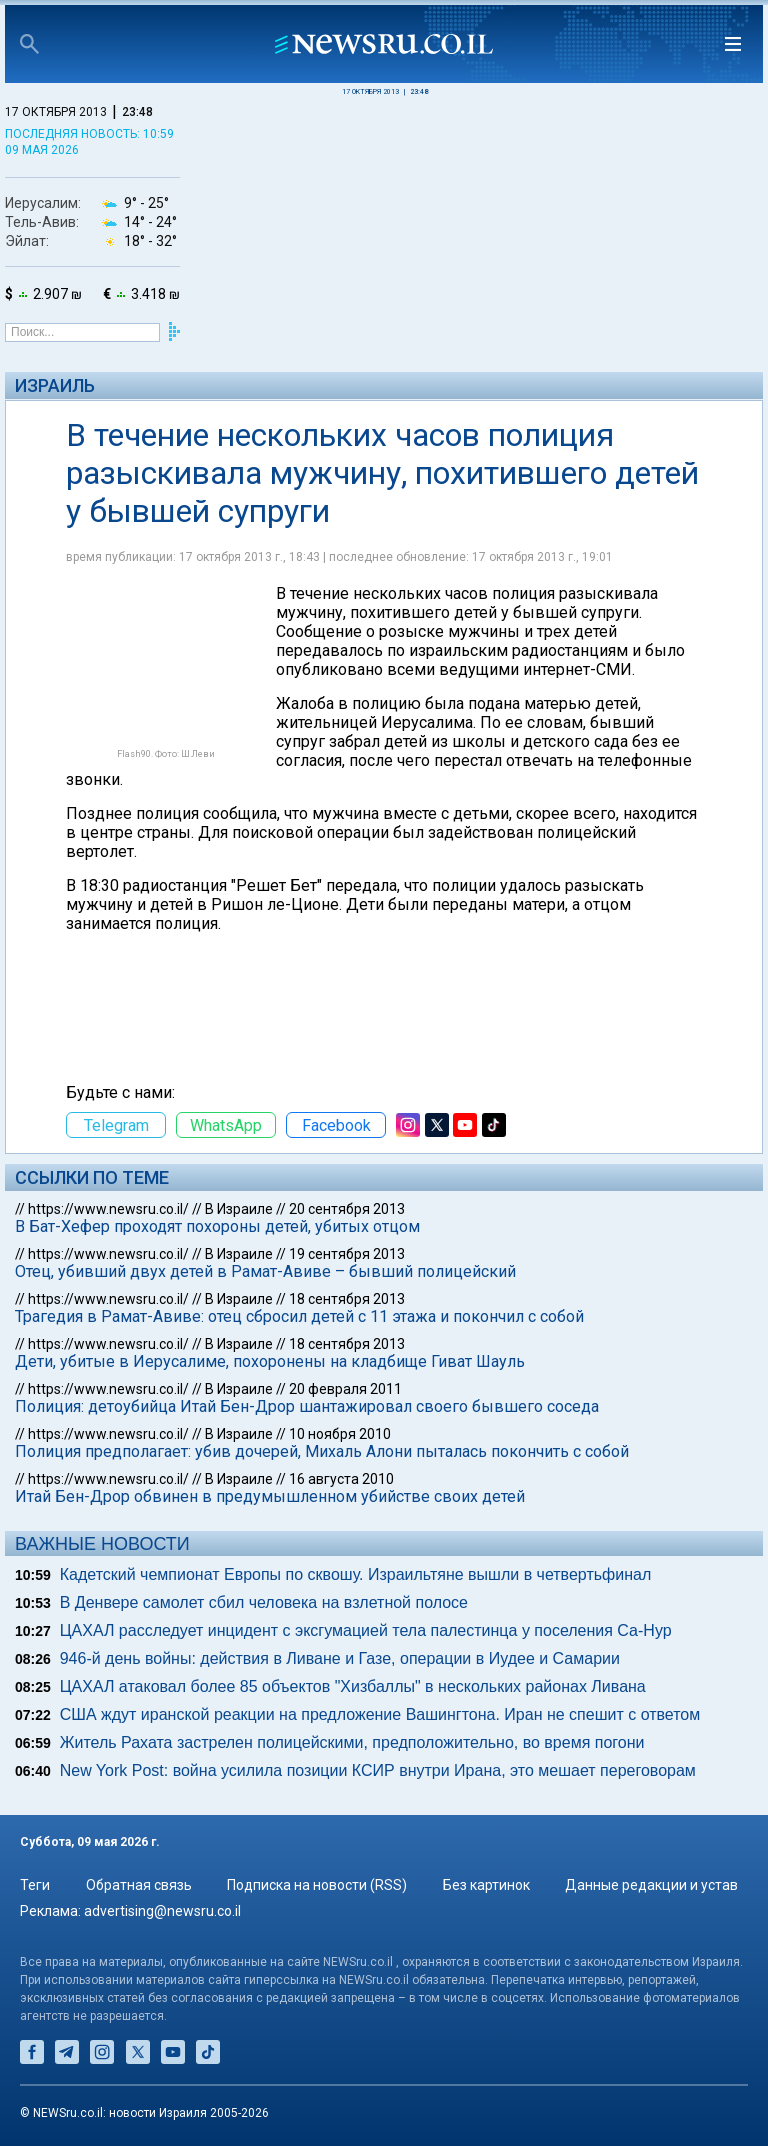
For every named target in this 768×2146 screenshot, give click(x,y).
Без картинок (486, 1885)
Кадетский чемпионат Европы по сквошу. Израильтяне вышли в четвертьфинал (356, 1574)
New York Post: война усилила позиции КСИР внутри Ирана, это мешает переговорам (378, 1770)
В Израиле (239, 1209)
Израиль (55, 385)
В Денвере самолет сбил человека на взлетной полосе (264, 1602)
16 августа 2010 (341, 1479)
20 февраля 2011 (345, 1389)
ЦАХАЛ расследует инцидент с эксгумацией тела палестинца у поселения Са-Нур (366, 1630)
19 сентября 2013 (347, 1254)
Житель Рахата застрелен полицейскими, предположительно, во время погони (352, 1742)
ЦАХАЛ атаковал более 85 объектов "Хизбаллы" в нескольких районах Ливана (353, 1686)
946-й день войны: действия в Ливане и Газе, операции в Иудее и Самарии (340, 1658)
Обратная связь (139, 1885)
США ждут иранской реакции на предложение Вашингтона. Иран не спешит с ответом (380, 1714)
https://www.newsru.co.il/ (108, 1209)
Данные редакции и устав (651, 1885)
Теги (35, 1885)
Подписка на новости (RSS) (317, 1885)
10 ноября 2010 (340, 1434)
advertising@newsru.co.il (162, 1911)
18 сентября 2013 (347, 1299)
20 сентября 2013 (347, 1209)
